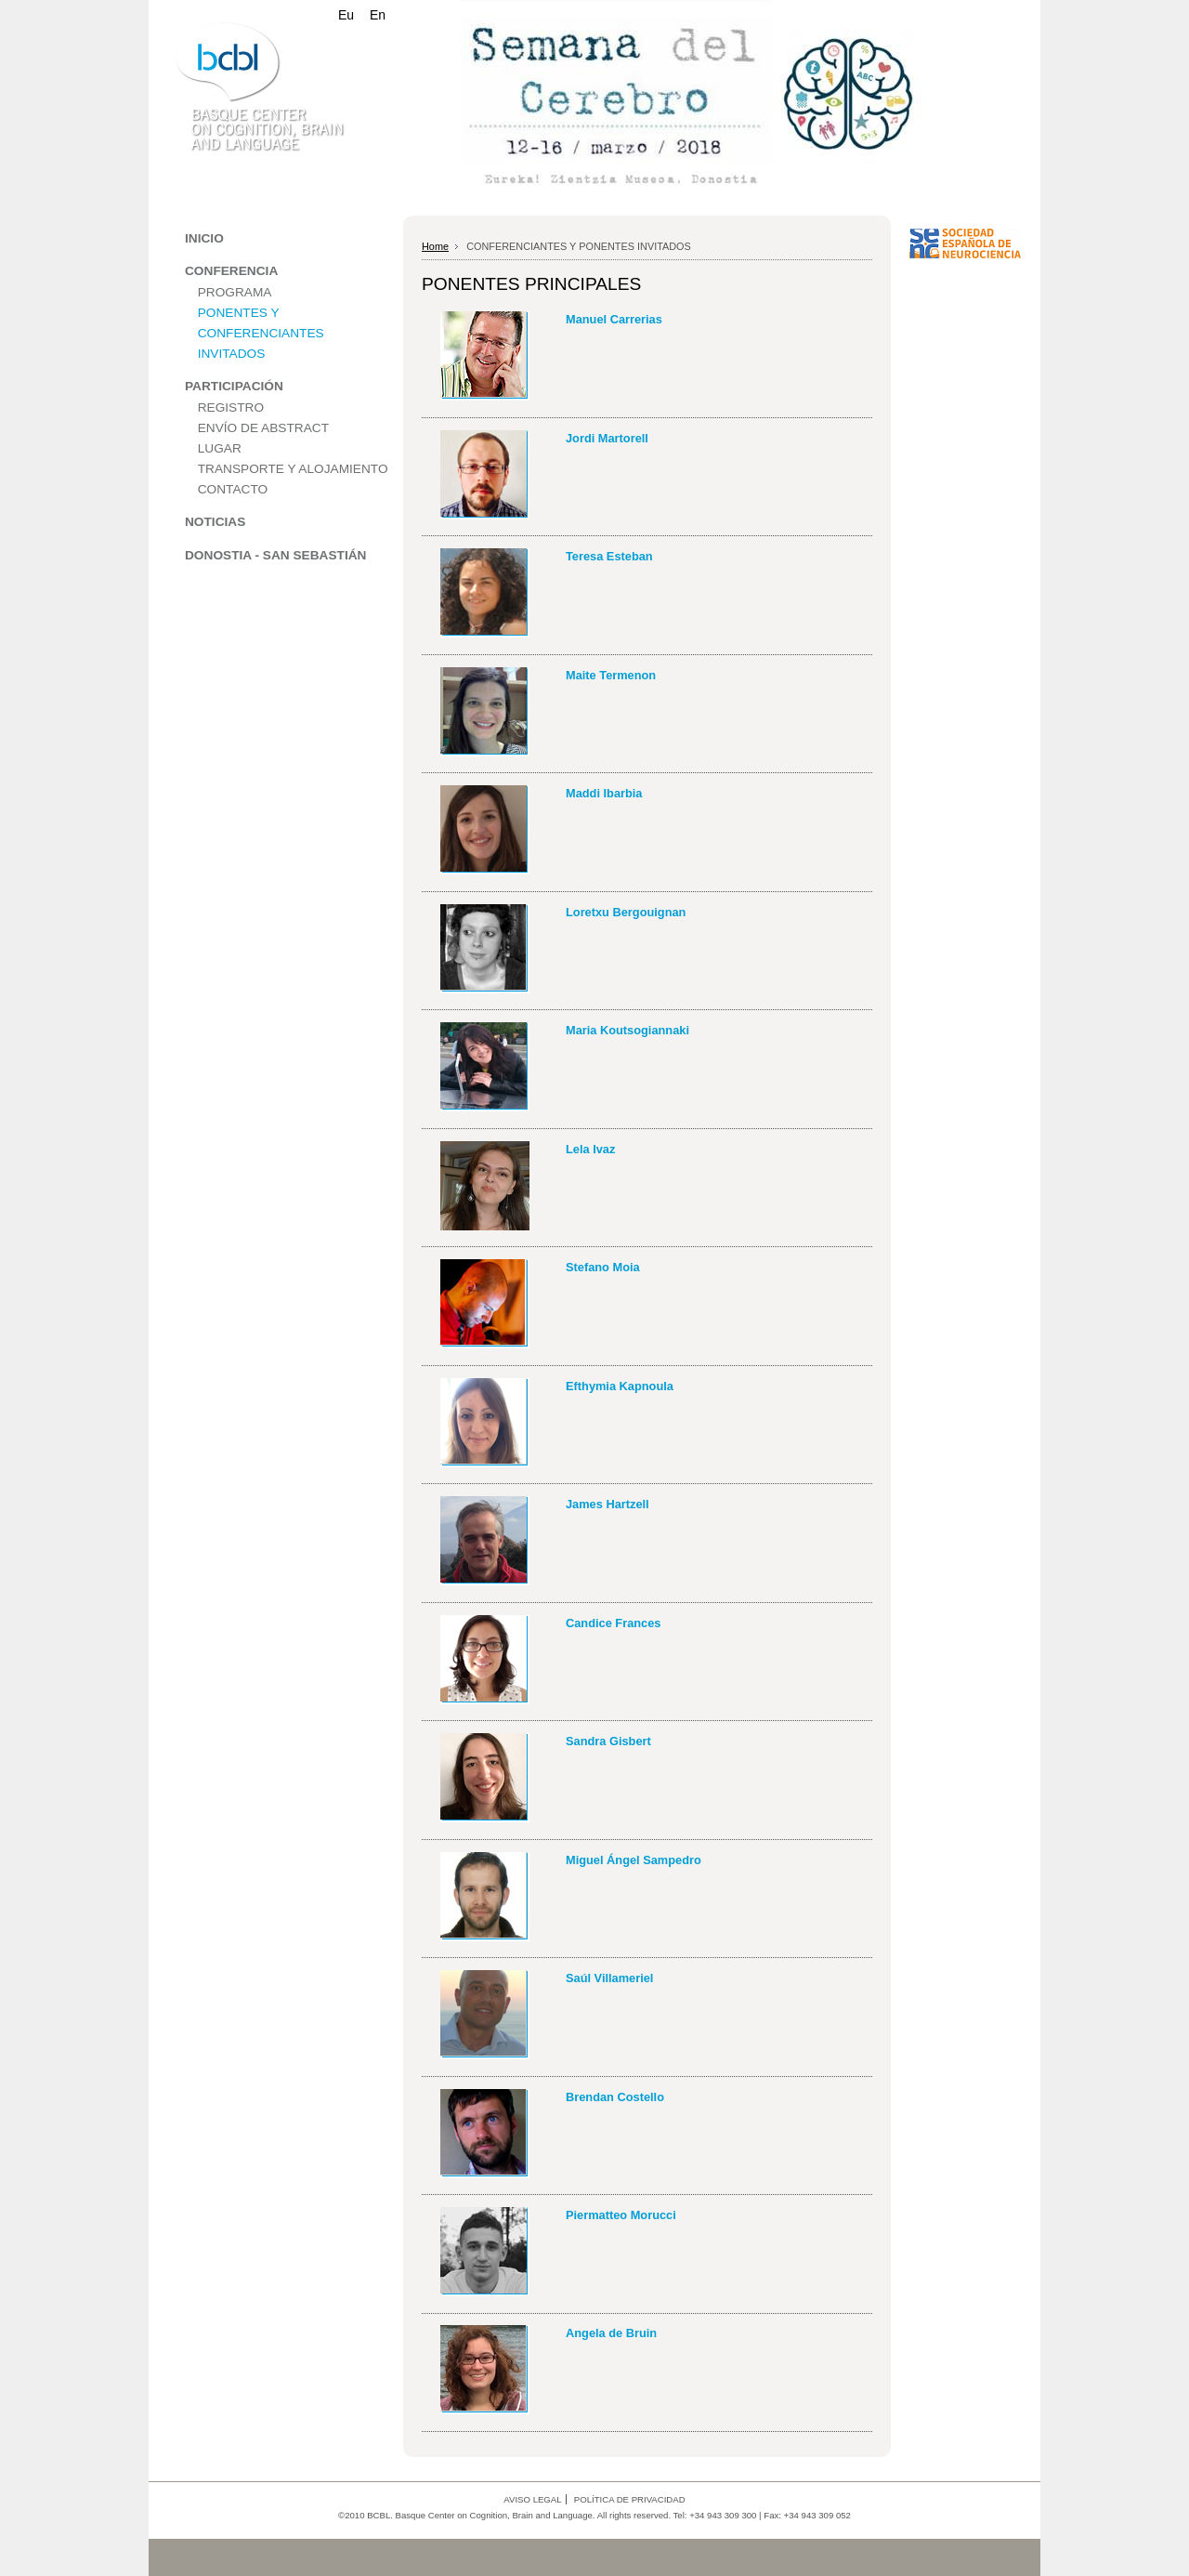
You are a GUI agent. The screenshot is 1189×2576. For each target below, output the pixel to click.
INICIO (204, 238)
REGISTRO (231, 407)
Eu (346, 14)
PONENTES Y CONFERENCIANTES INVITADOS (261, 333)
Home (435, 246)
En (377, 14)
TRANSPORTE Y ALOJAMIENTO (293, 469)
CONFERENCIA (231, 271)
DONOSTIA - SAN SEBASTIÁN (275, 555)
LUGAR (220, 448)
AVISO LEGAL (532, 2499)
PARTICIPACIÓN (234, 386)
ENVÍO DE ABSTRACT (263, 428)
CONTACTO (233, 489)
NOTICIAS (215, 522)
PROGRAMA (235, 292)
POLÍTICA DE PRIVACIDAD (630, 2499)
